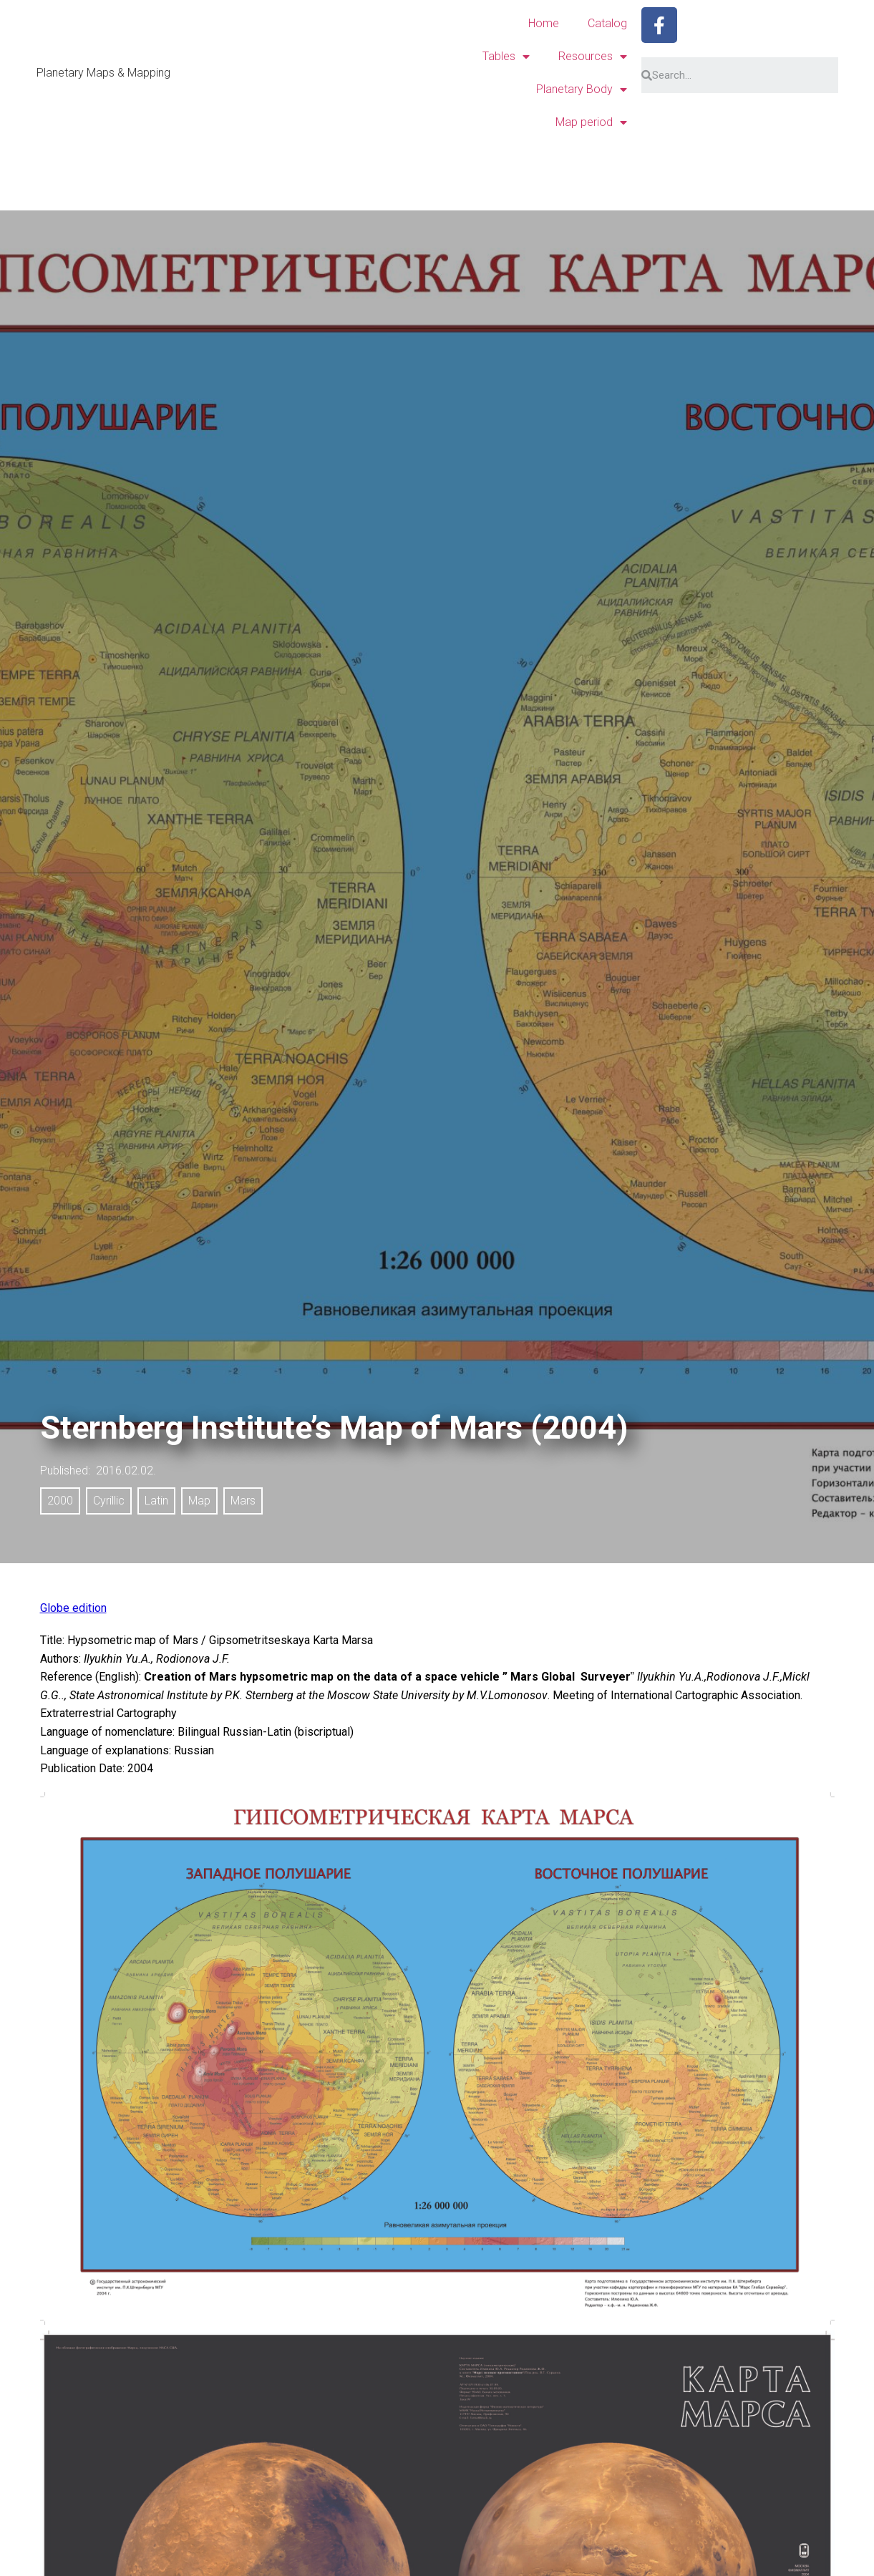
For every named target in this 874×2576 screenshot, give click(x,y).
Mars (243, 1500)
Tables (506, 56)
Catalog (607, 23)
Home (543, 23)
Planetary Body (581, 89)
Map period (591, 122)
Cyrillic (109, 1500)
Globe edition (73, 1608)
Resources (592, 56)
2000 (60, 1500)
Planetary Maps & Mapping (103, 72)
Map (199, 1500)
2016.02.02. (126, 1470)
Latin (156, 1500)
